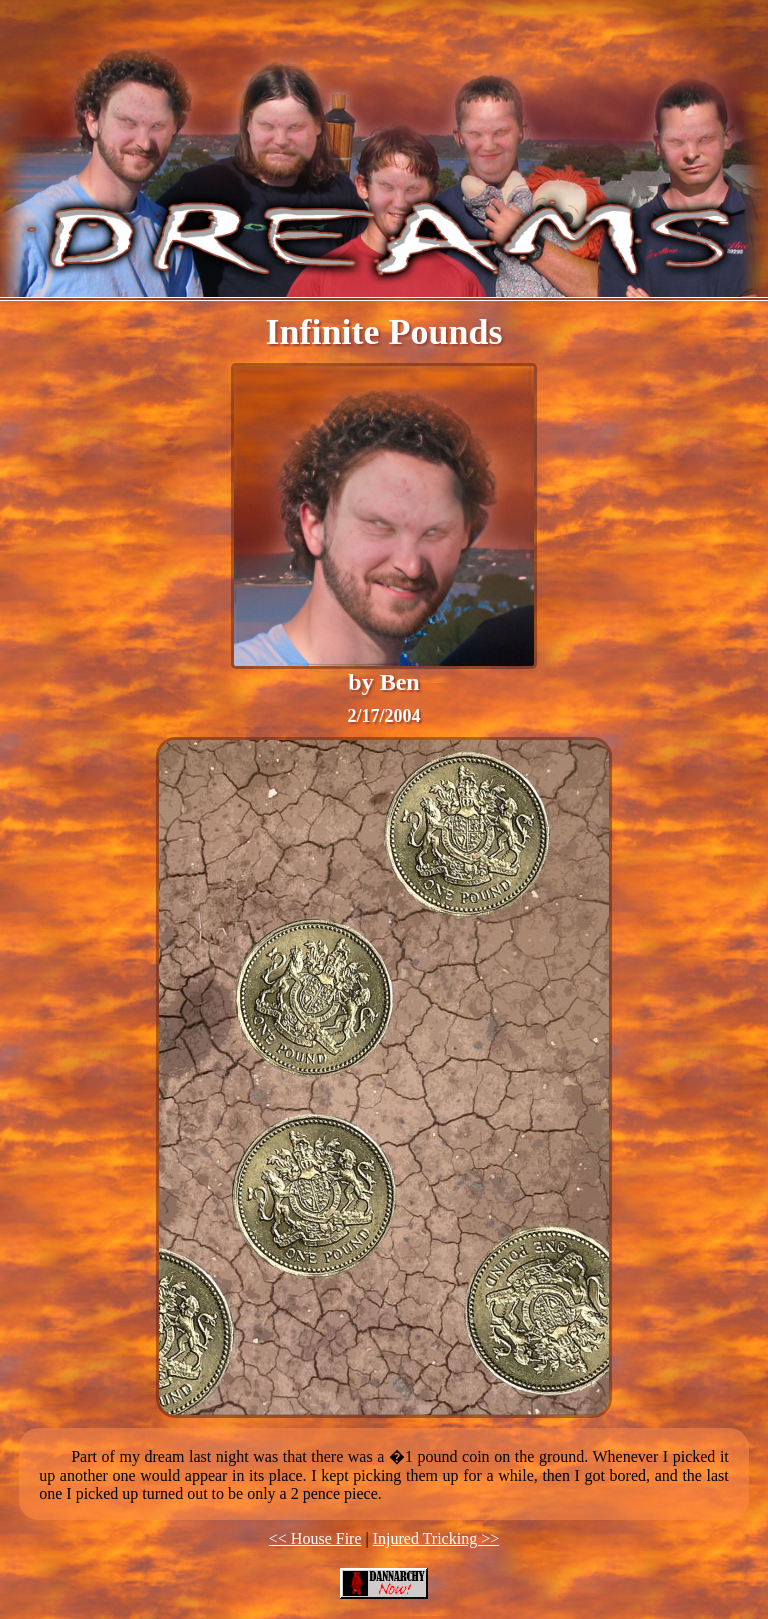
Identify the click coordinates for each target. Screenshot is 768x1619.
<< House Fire (315, 1538)
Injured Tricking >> (436, 1538)
